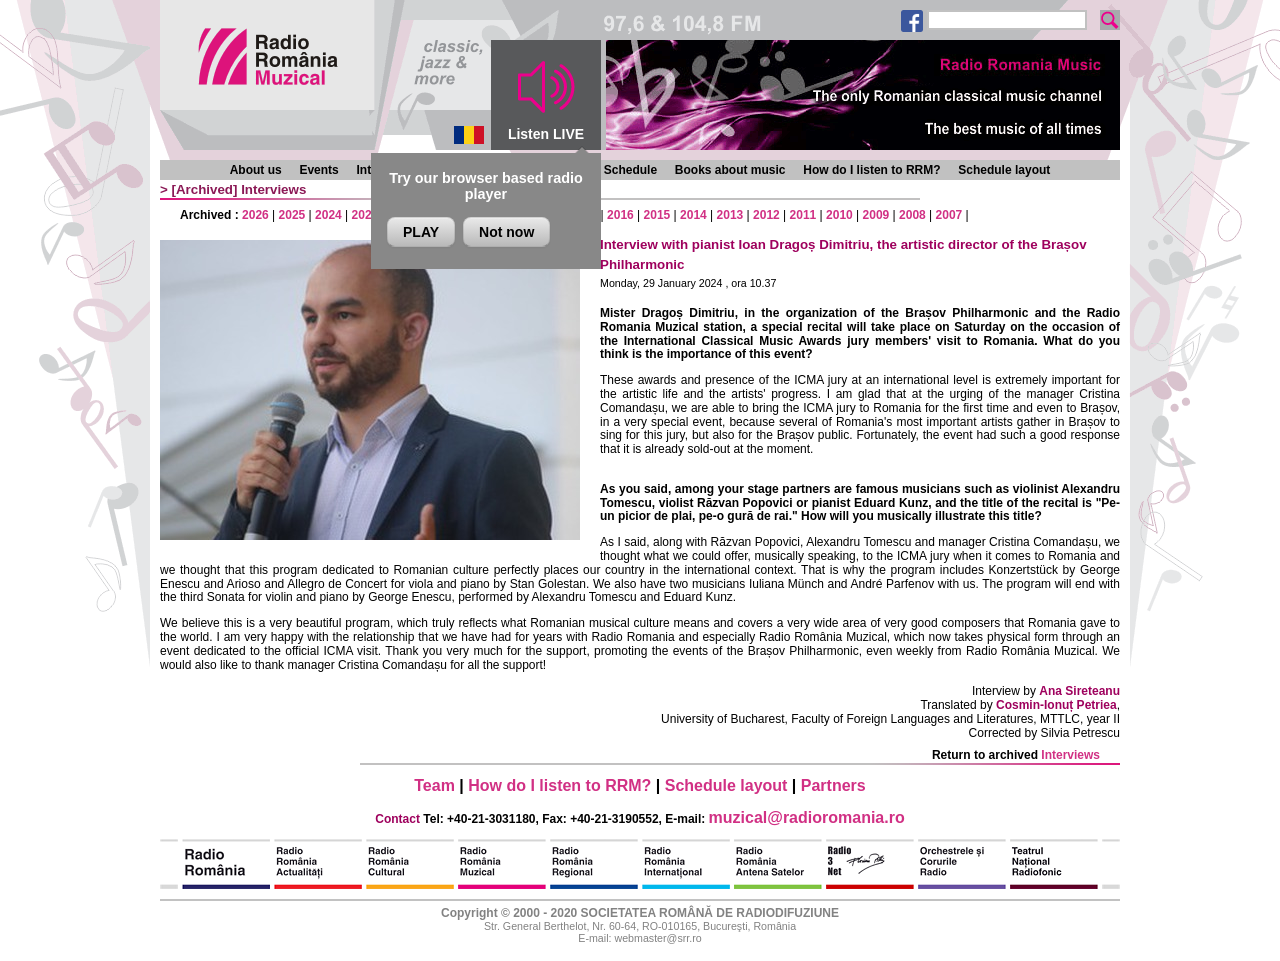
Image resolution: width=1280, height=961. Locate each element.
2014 (693, 215)
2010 (839, 215)
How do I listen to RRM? (871, 170)
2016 (620, 215)
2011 (803, 215)
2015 (657, 215)
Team (434, 785)
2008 (912, 215)
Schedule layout (1004, 170)
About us (256, 170)
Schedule (630, 170)
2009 (876, 215)
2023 (365, 215)
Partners (833, 785)
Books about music (730, 170)
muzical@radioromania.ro (807, 817)
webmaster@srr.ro (657, 938)
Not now (506, 232)
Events (318, 170)
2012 (766, 215)
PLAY (421, 232)
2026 (255, 215)
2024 (328, 215)
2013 (730, 215)
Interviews (273, 189)
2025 (292, 215)
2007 (949, 215)
